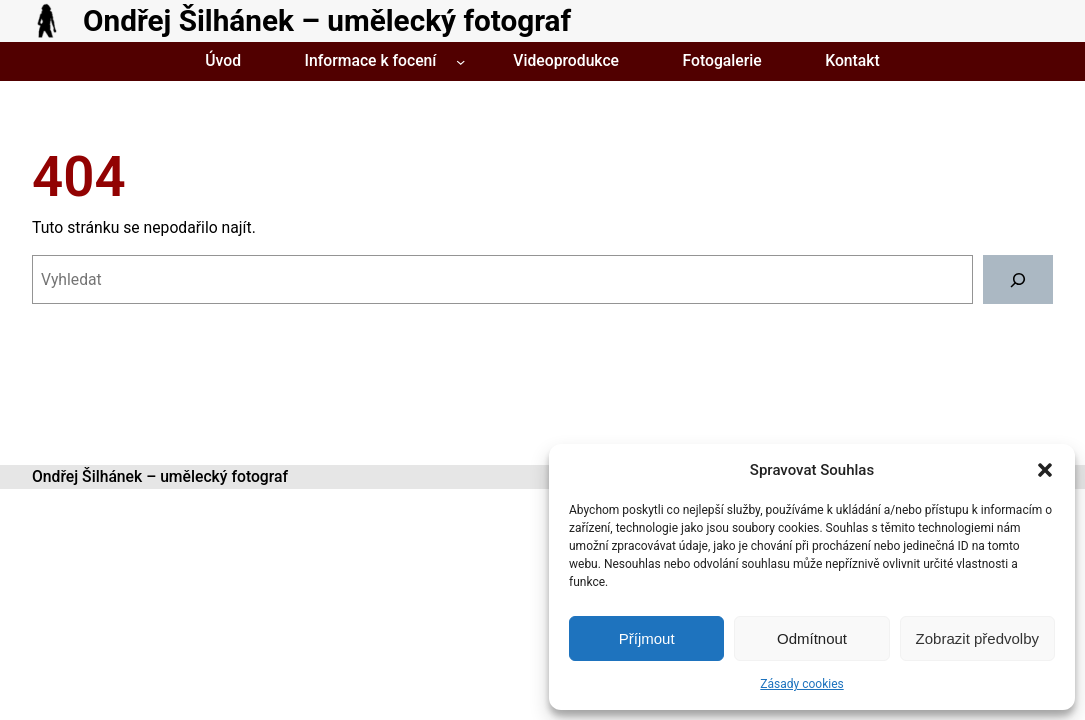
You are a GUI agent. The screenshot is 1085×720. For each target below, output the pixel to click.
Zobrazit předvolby (977, 638)
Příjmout (647, 638)
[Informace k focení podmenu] (460, 61)
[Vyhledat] (1018, 279)
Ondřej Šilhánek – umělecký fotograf (327, 20)
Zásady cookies (801, 684)
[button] (1045, 470)
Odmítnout (812, 638)
